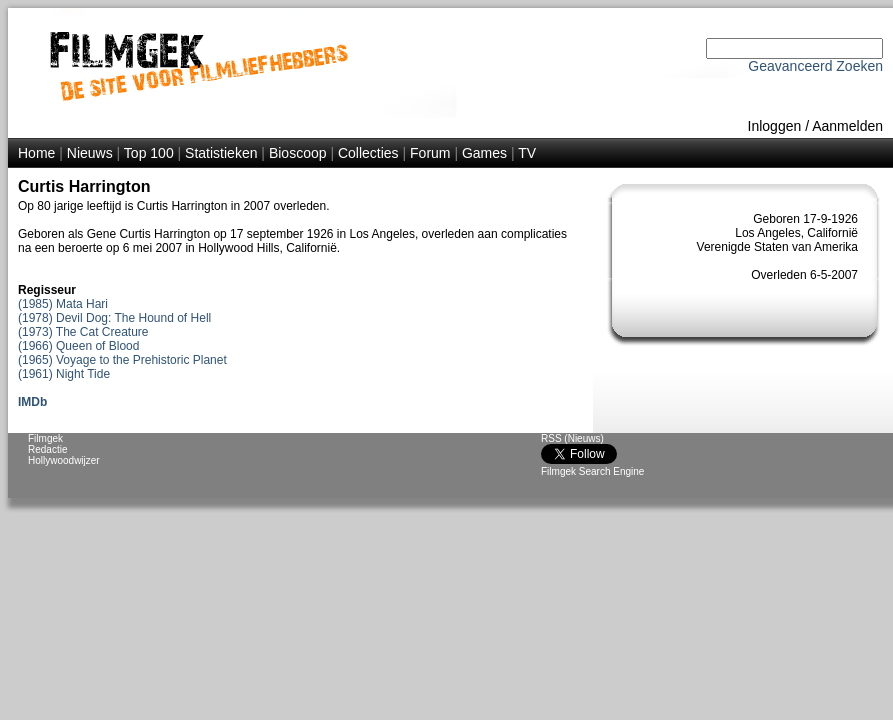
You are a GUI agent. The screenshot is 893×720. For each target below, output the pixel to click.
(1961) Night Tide (64, 374)
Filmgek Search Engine (592, 471)
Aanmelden (847, 126)
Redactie (47, 449)
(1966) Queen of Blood (78, 346)
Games (484, 153)
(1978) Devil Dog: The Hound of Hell (114, 318)
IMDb (32, 402)
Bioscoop (298, 153)
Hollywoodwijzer (64, 460)
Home (36, 153)
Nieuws (90, 153)
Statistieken (221, 153)
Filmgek (45, 438)
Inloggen (775, 126)
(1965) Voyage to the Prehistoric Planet (122, 360)
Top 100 (149, 153)
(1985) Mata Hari (63, 304)
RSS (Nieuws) (572, 438)
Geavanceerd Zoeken (815, 66)
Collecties (368, 153)
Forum (430, 153)
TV (527, 153)
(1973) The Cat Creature (83, 332)
